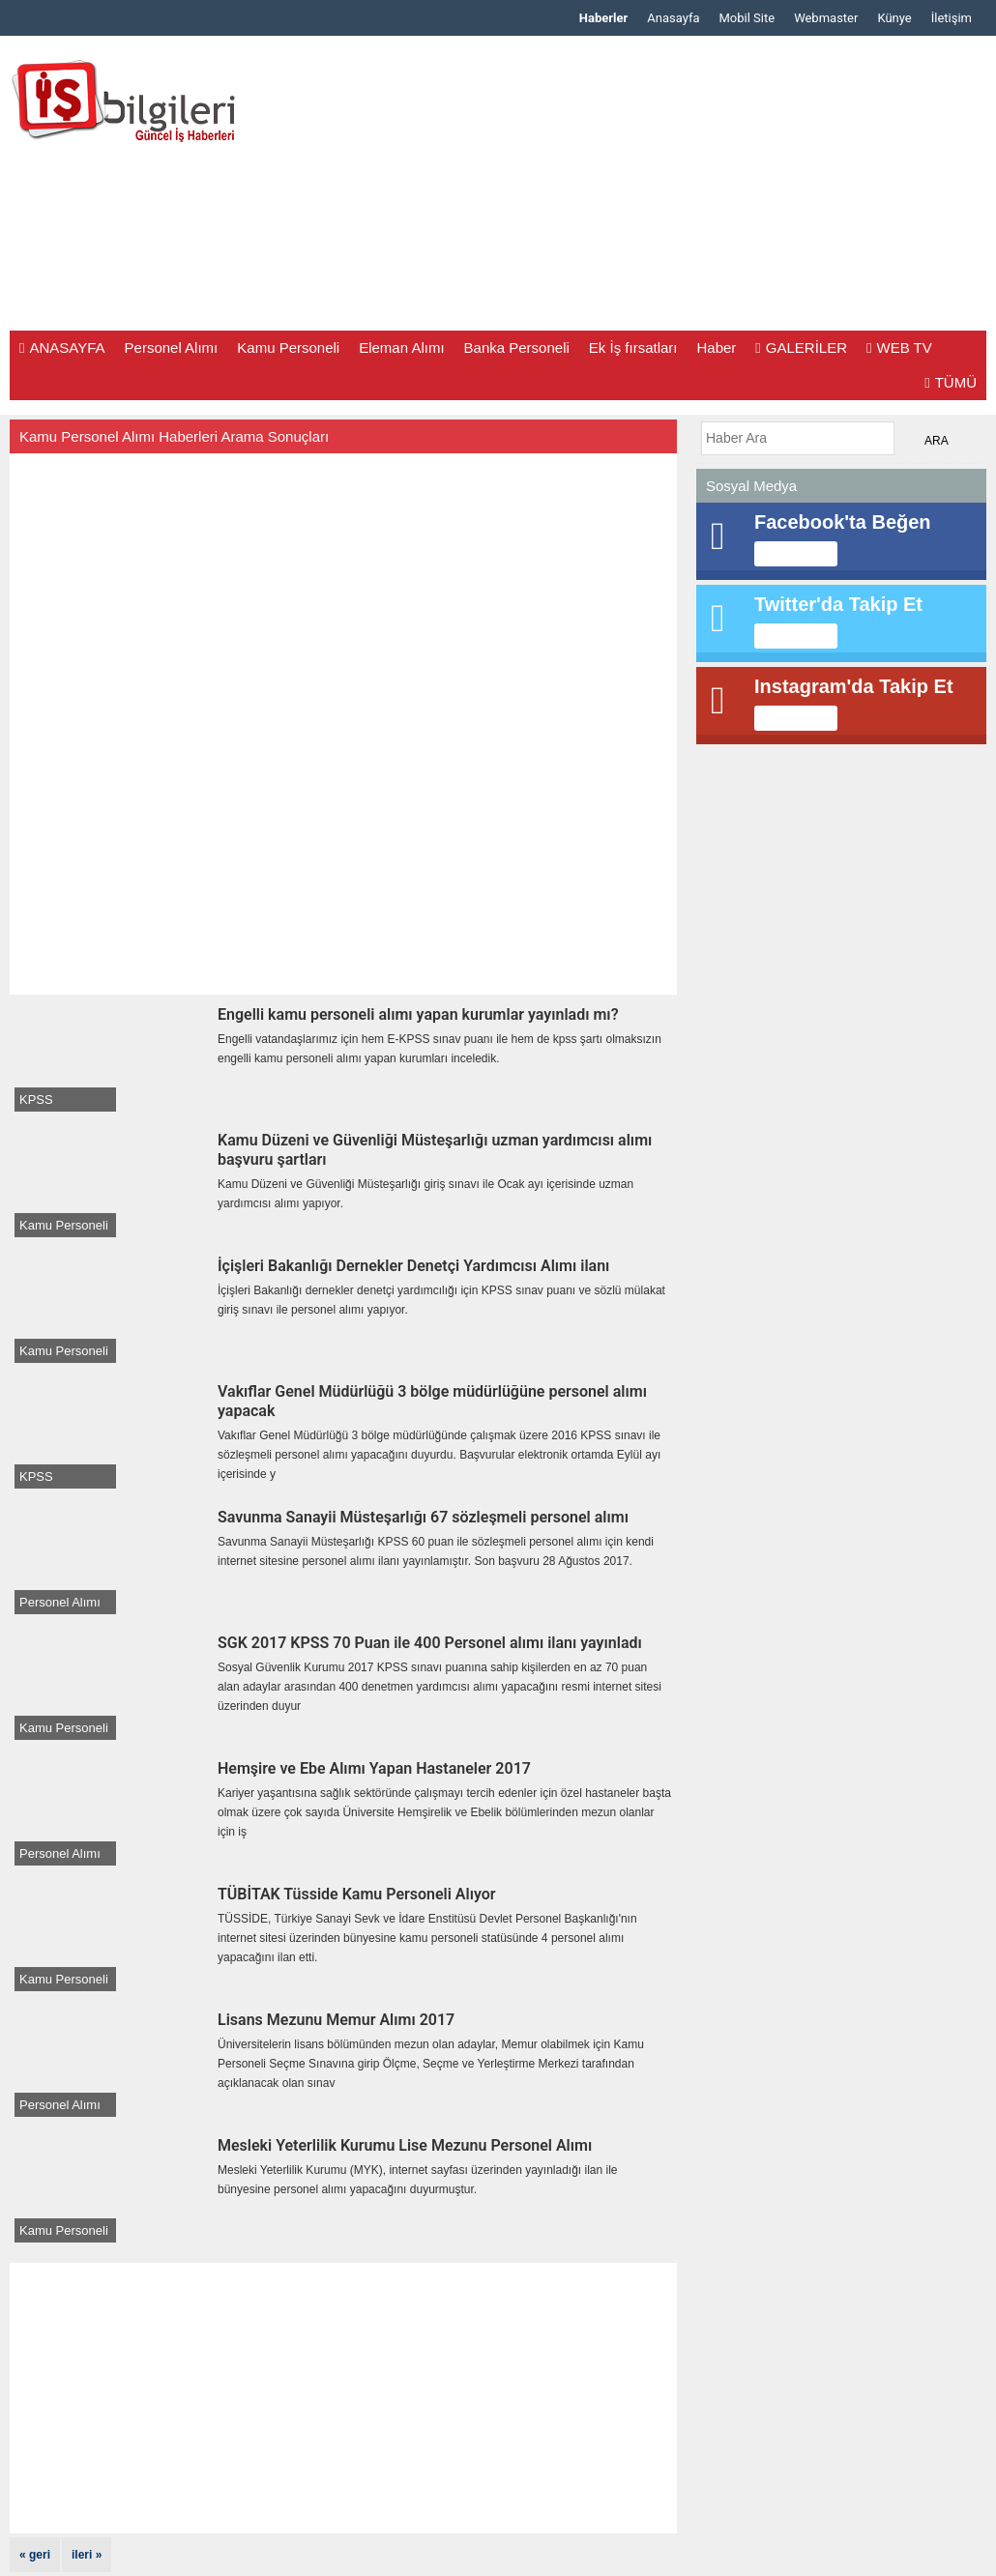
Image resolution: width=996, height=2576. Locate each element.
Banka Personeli (517, 347)
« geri (34, 2555)
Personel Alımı (172, 347)
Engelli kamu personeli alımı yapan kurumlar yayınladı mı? (418, 1014)
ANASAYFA (62, 347)
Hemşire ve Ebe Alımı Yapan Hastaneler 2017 (374, 1768)
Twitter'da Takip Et (838, 604)
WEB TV (899, 347)
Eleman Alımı (401, 347)
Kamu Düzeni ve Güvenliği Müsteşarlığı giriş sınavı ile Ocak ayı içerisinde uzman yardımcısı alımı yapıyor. (425, 1193)
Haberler (603, 18)
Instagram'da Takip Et (853, 686)
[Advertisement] (634, 190)
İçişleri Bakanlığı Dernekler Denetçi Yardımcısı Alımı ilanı (413, 1266)
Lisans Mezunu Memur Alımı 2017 (336, 2020)
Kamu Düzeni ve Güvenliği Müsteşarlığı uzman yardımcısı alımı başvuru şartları (435, 1150)
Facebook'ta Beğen (842, 522)
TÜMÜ (950, 382)
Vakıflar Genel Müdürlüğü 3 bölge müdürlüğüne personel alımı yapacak (432, 1401)
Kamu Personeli (288, 347)
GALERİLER (801, 347)
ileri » (87, 2555)
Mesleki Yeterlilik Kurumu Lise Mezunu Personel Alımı (405, 2145)
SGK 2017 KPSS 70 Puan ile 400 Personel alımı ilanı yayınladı (430, 1643)
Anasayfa (673, 18)
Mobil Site (746, 18)
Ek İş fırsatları (633, 347)
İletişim (951, 18)
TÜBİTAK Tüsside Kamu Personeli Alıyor (357, 1894)
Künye (894, 18)
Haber (716, 347)
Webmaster (826, 18)
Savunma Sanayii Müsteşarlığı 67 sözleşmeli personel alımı (423, 1517)
